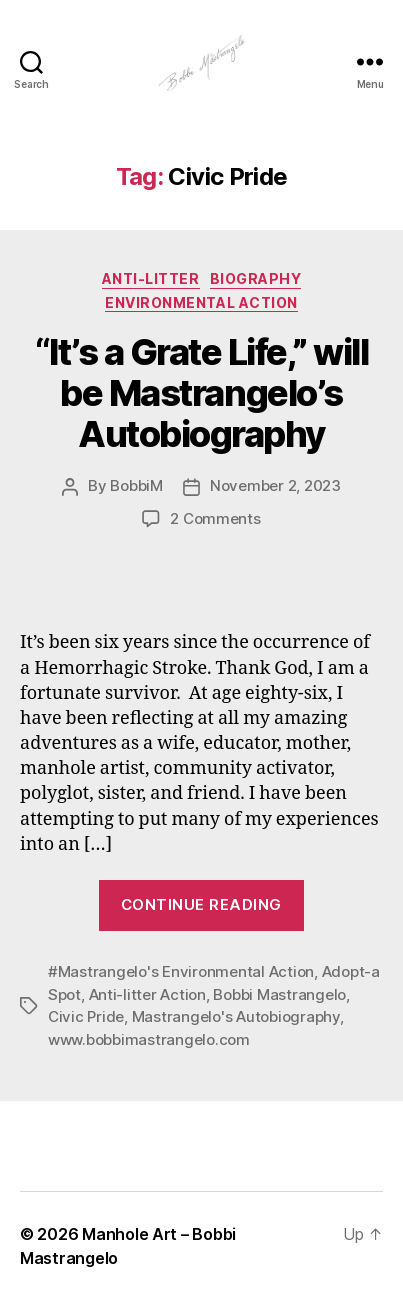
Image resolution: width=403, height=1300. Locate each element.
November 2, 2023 (275, 485)
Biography (256, 278)
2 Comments (215, 518)
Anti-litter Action (147, 994)
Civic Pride (86, 1016)
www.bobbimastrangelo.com (149, 1039)
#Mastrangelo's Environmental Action (181, 971)
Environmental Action (201, 302)
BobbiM (136, 485)
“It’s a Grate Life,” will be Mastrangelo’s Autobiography (202, 393)
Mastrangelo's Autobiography (236, 1016)
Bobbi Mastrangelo (279, 994)
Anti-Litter (151, 278)
